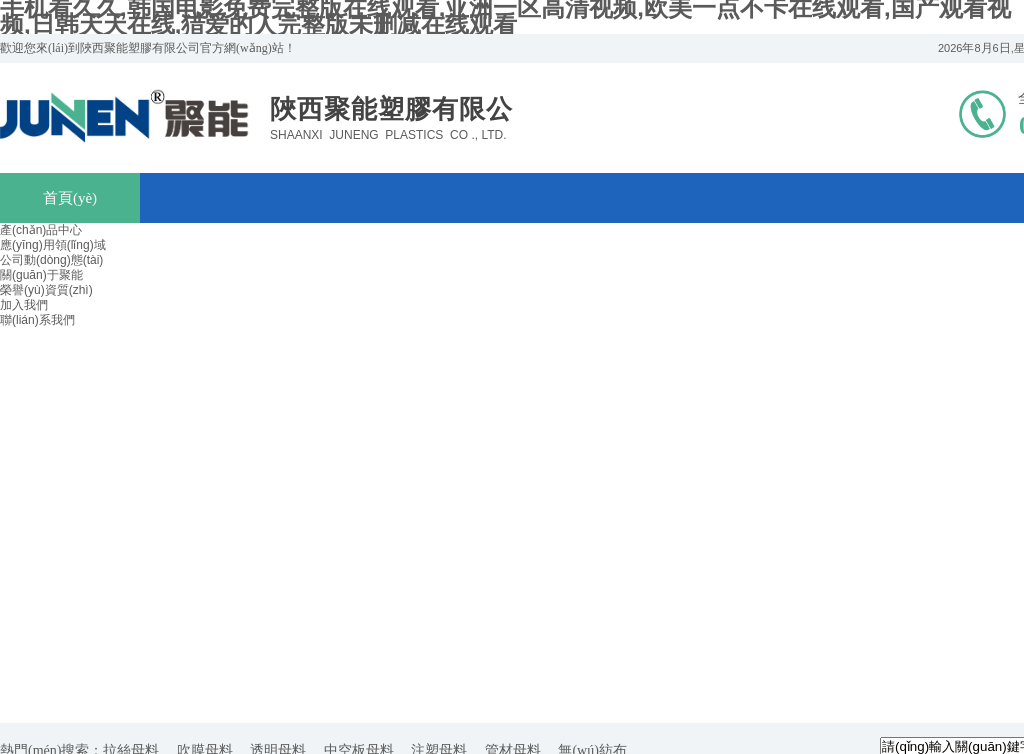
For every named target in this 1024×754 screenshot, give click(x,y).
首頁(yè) (70, 198)
